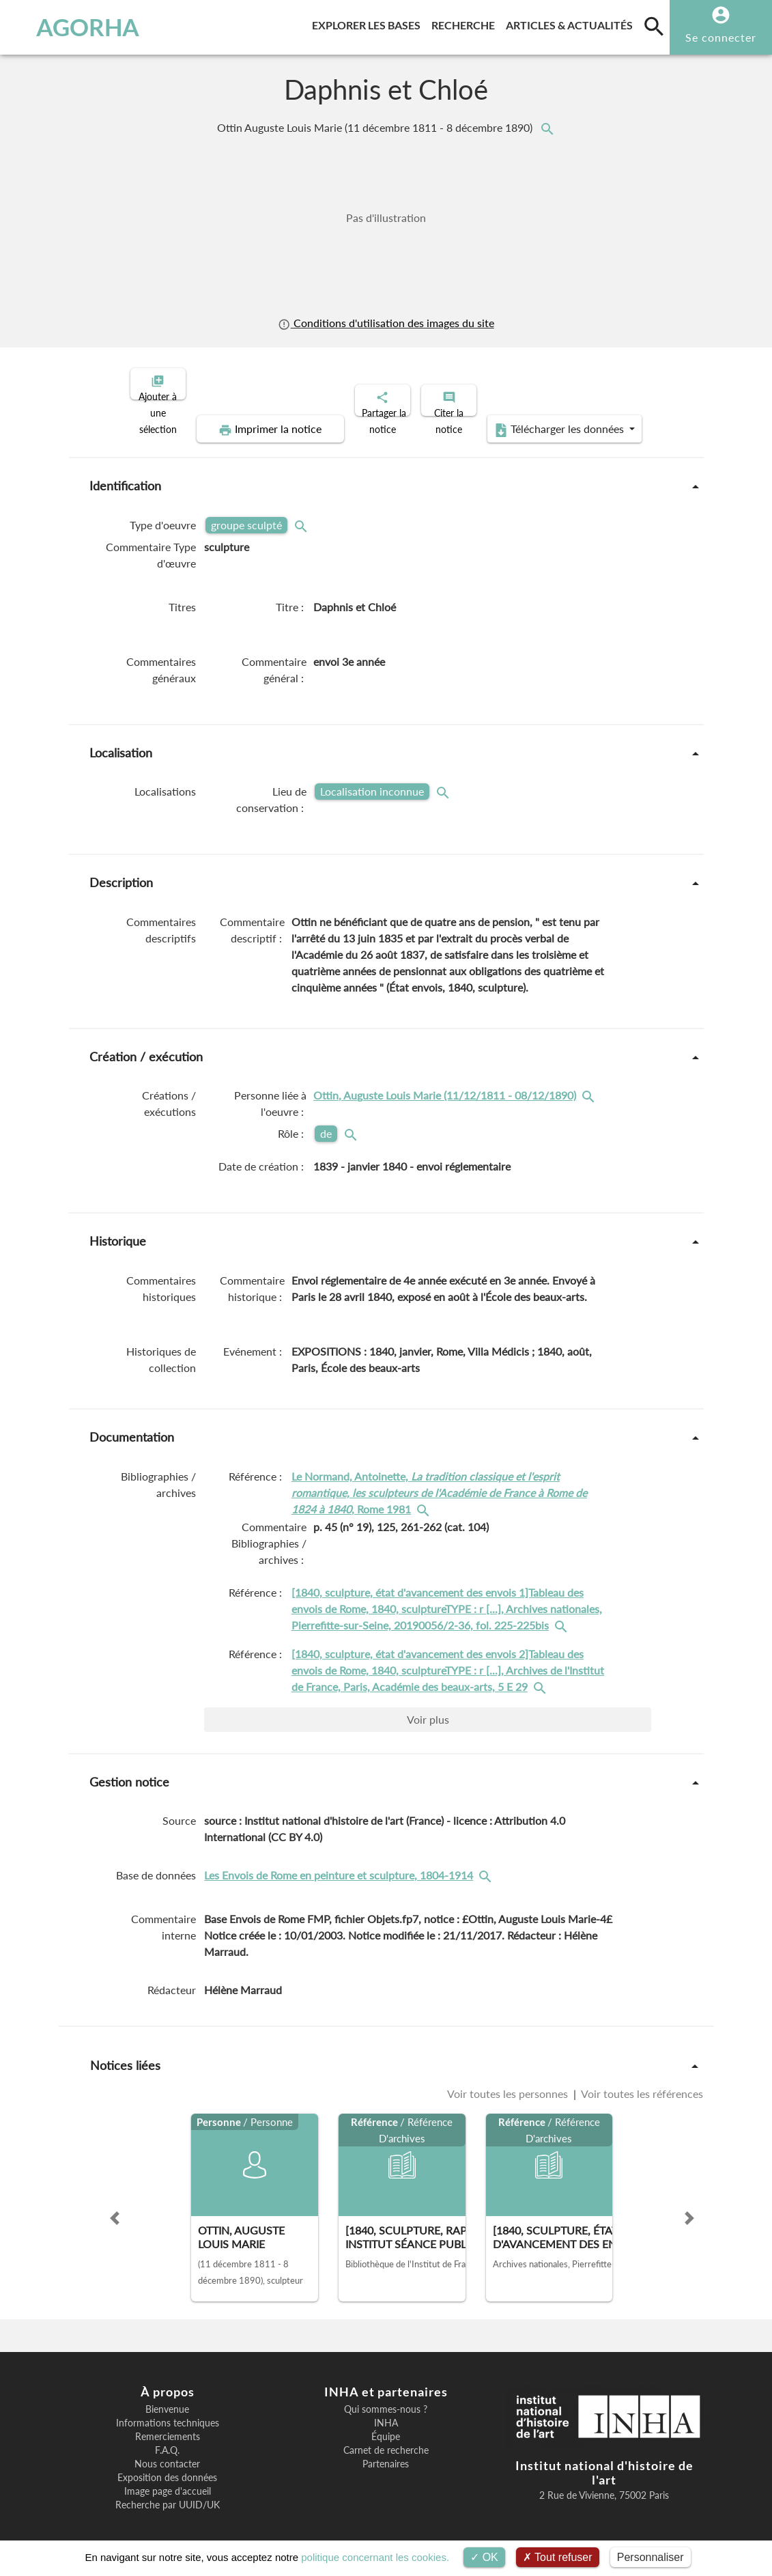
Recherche (465, 22)
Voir (428, 1707)
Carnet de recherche (386, 2438)
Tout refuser (557, 2557)
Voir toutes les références (641, 2081)
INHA (386, 2411)
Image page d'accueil (167, 2479)
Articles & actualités (572, 22)
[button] (114, 2206)
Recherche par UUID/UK (167, 2493)
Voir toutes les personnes (509, 2081)
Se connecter (720, 37)
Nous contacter (167, 2452)
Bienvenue (167, 2397)
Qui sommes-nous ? (385, 2397)
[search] (654, 26)
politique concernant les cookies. (375, 2557)
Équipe (385, 2425)
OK (484, 2557)
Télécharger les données (540, 417)
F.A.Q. (167, 2438)
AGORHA (74, 27)
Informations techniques (167, 2411)
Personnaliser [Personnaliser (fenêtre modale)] (650, 2557)
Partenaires (385, 2452)
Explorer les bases (369, 22)
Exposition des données (167, 2466)
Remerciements (167, 2425)
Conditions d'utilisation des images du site (386, 322)
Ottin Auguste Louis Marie (376, 127)
